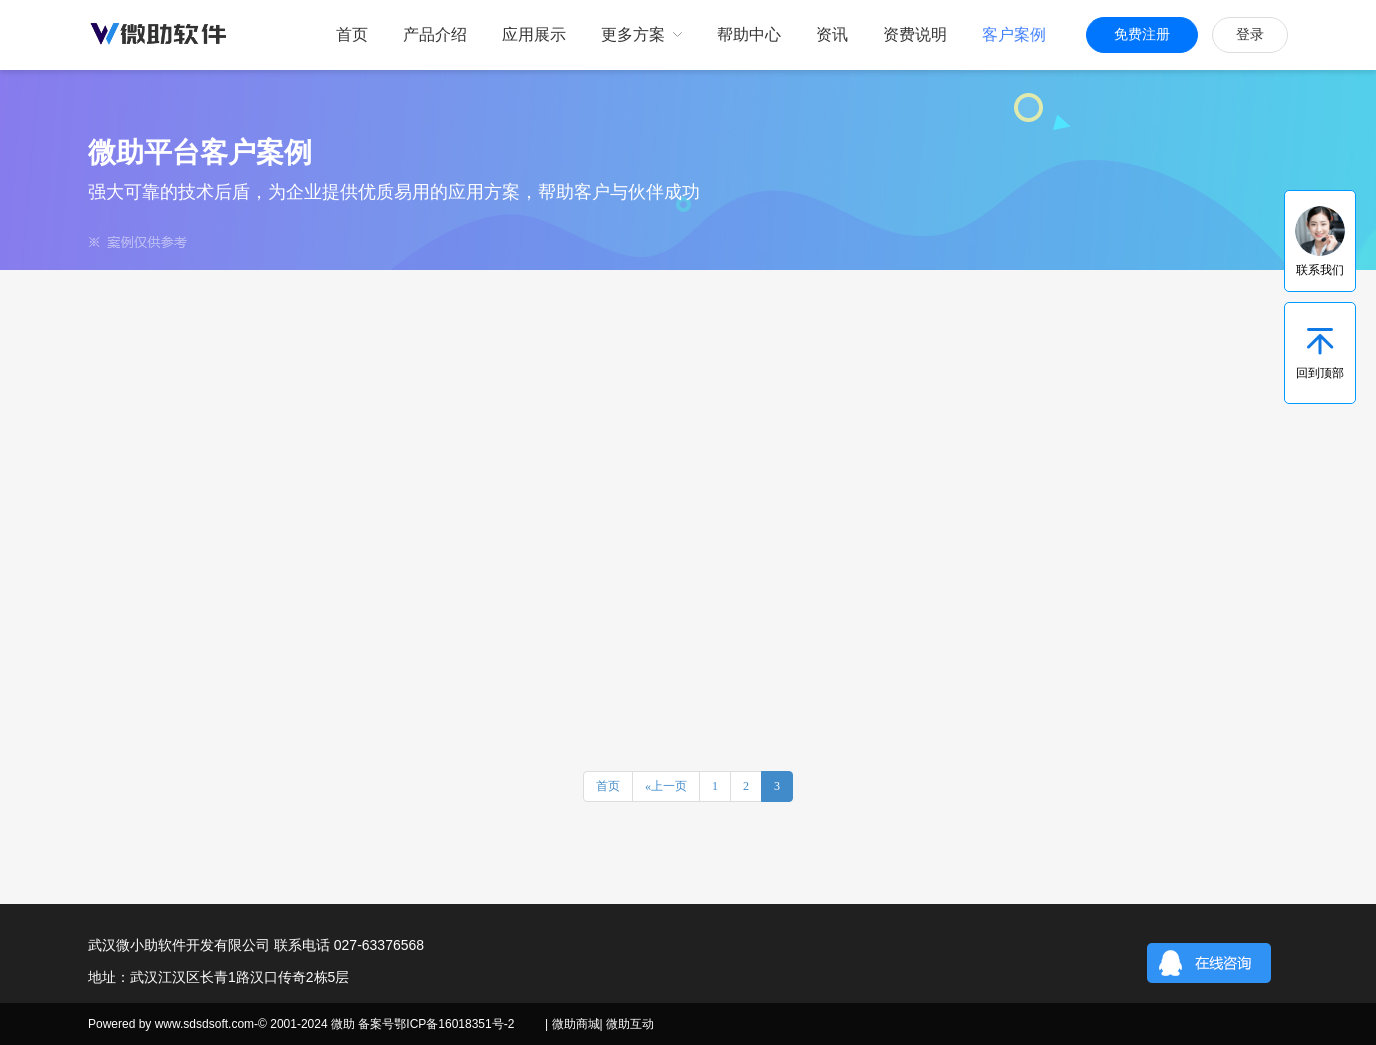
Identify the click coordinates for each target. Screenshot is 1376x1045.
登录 (1250, 34)
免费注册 (1142, 34)
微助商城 (576, 1024)
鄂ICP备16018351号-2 (454, 1024)
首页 (608, 786)
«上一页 (666, 786)
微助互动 (630, 1024)
